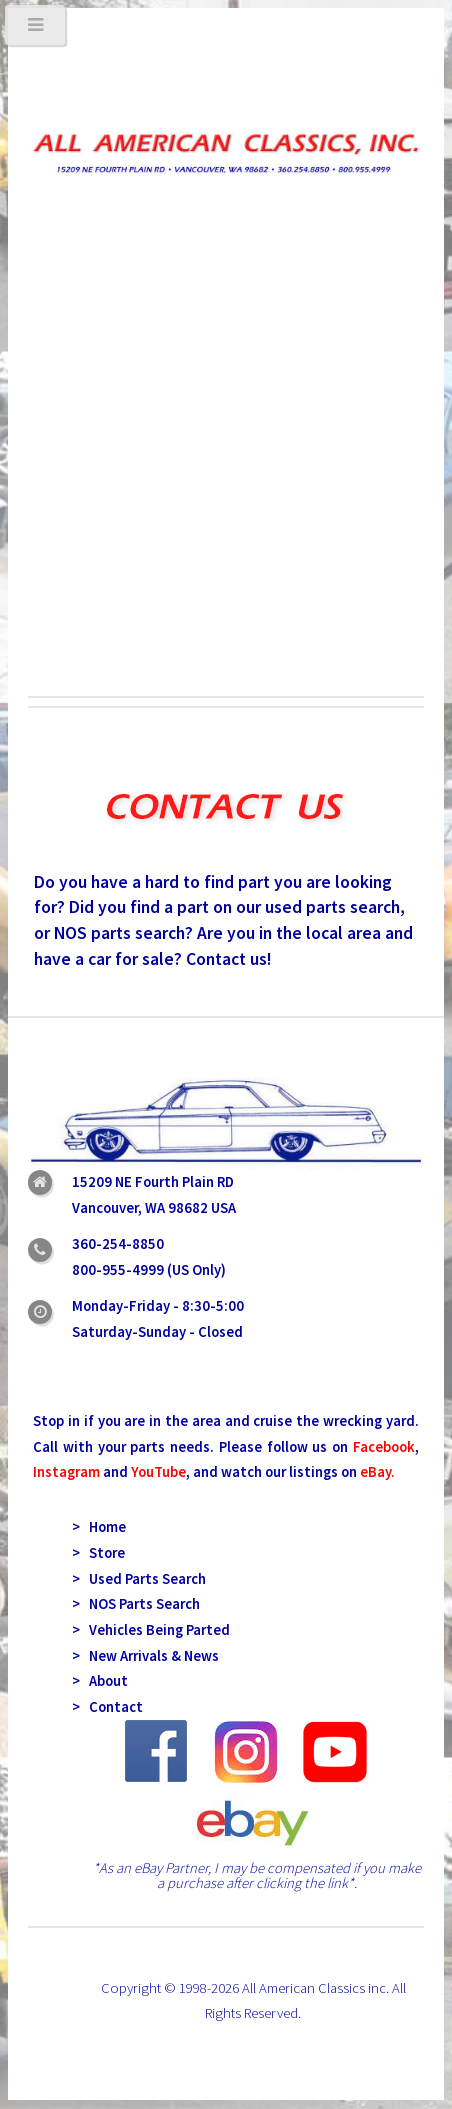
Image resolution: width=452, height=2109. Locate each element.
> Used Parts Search (139, 1579)
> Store (98, 1553)
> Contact (107, 1707)
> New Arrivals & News (145, 1656)
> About (100, 1681)
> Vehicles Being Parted (151, 1630)
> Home (99, 1527)
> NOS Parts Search (136, 1604)
